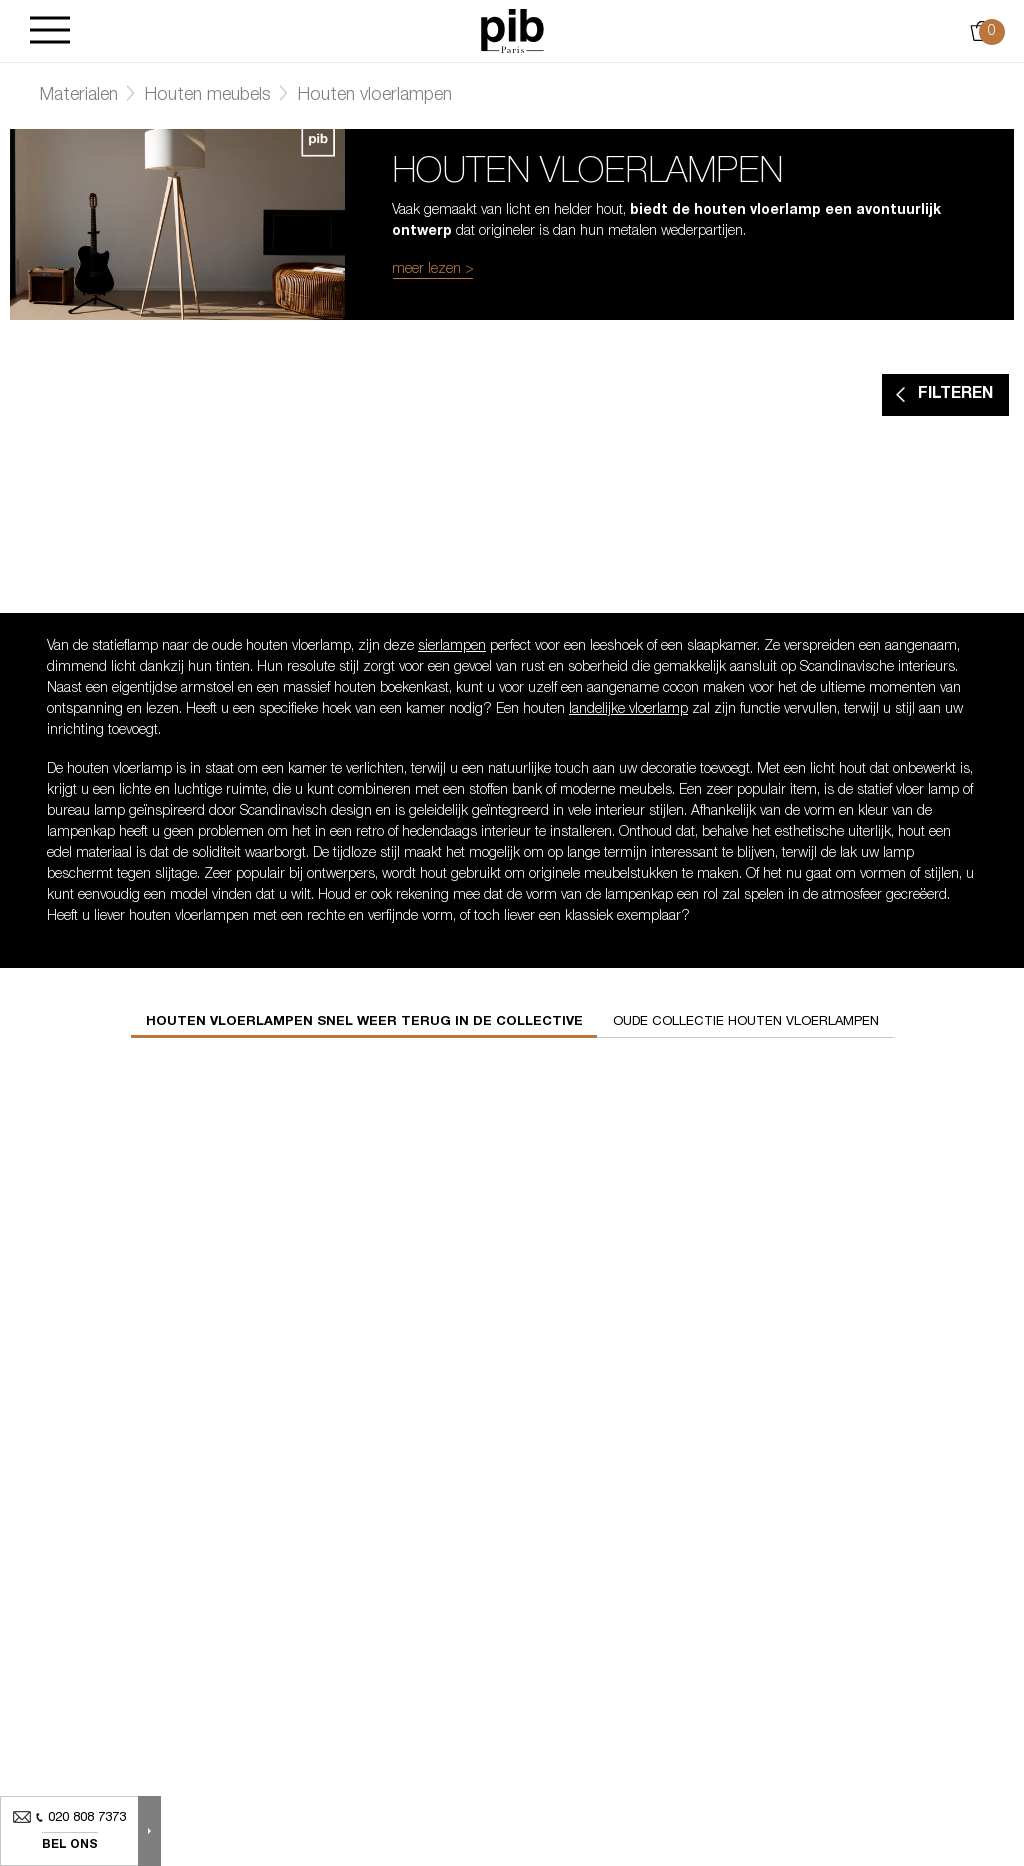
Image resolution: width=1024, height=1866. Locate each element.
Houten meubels (208, 96)
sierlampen (452, 647)
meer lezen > (433, 270)
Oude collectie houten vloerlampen (746, 1022)
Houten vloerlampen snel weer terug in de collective (364, 1022)
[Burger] (50, 31)
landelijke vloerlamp (628, 710)
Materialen (79, 96)
